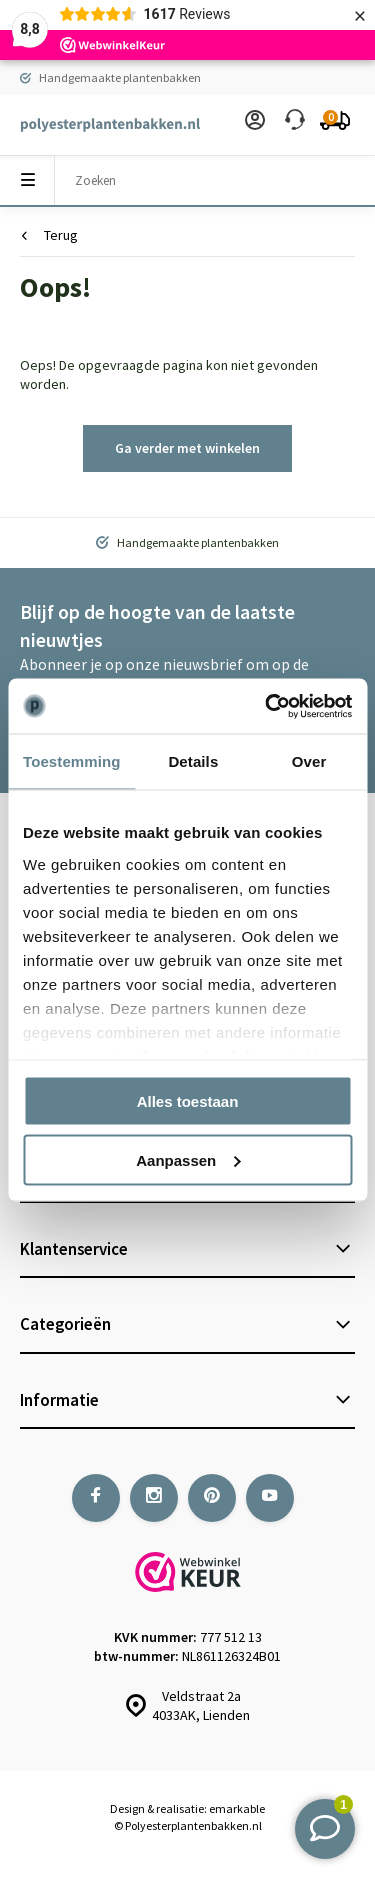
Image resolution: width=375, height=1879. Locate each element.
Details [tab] (193, 761)
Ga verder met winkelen (187, 448)
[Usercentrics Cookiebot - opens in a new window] (267, 706)
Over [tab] (309, 761)
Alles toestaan (188, 1101)
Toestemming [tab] (72, 761)
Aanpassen (188, 1159)
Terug (50, 235)
